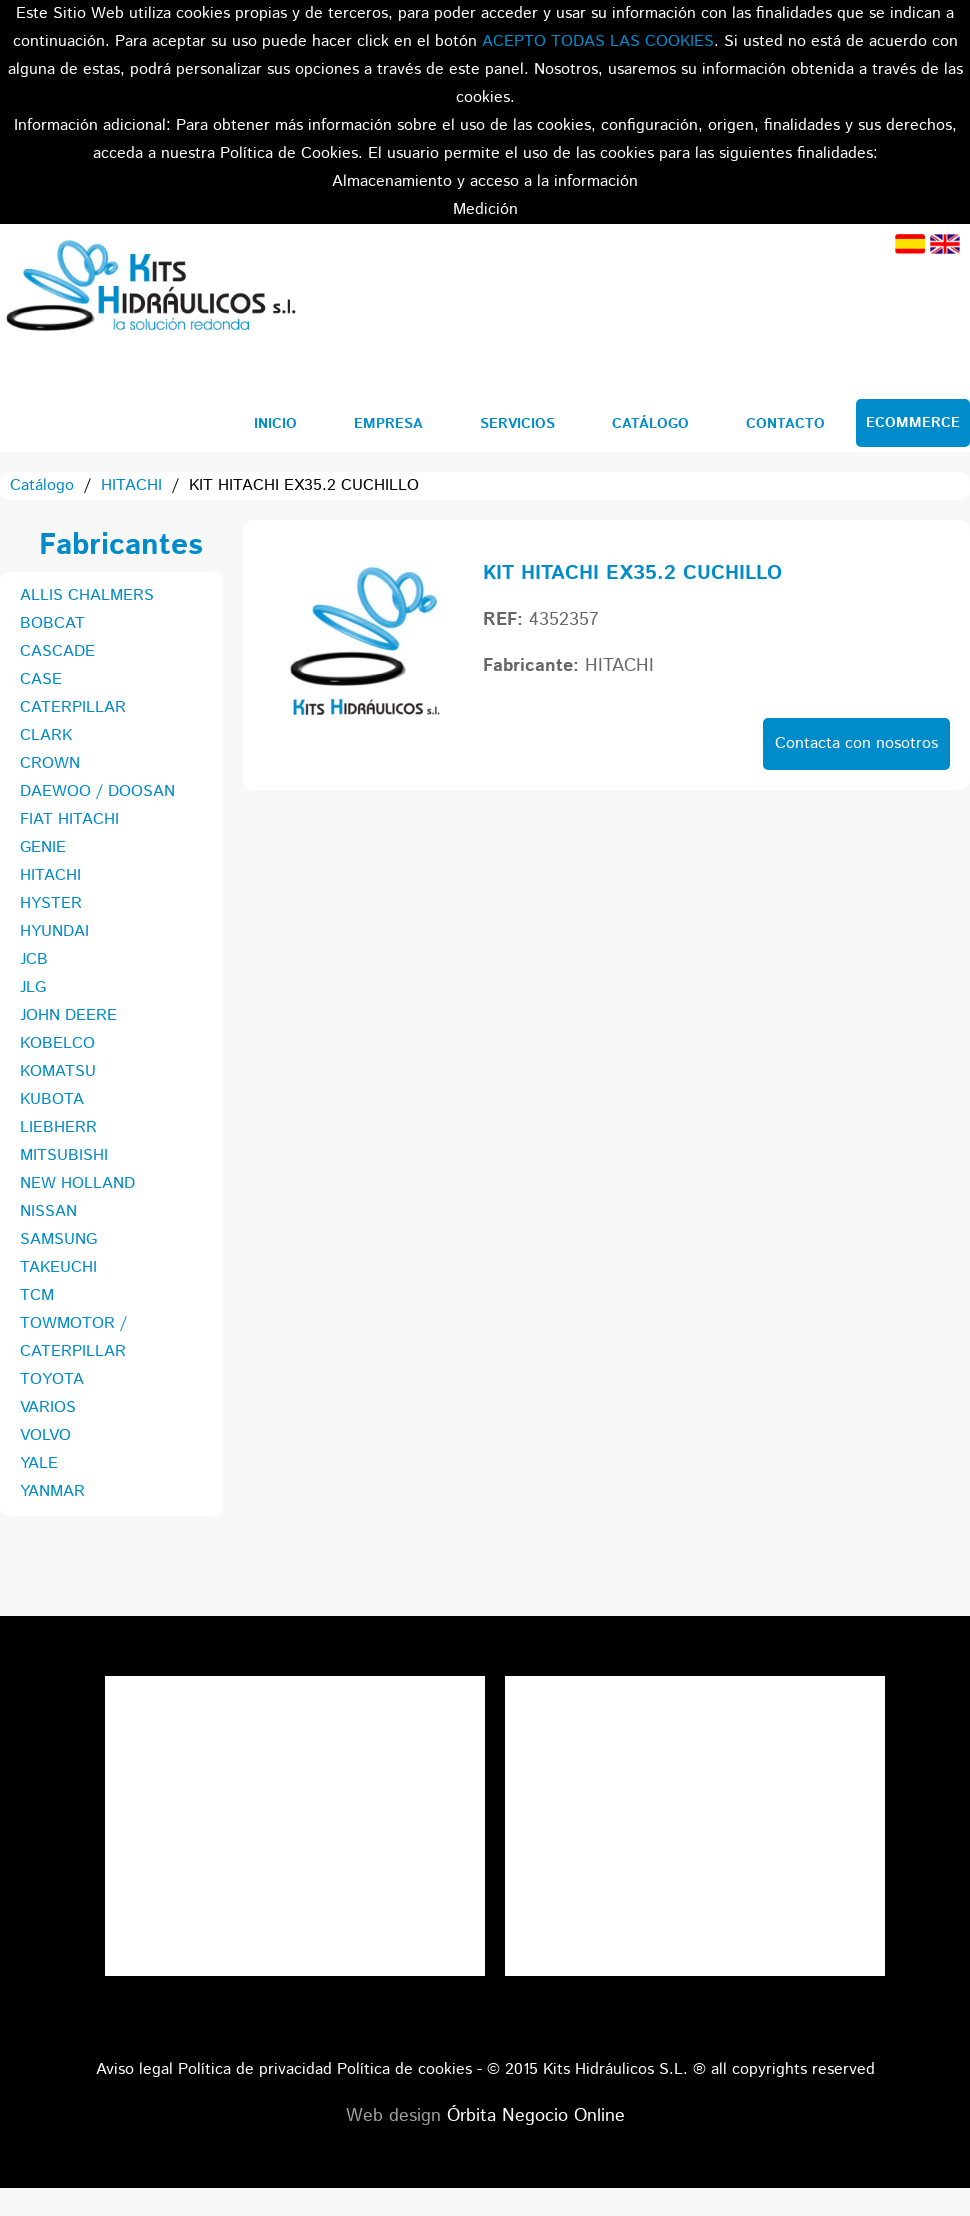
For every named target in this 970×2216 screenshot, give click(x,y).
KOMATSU (58, 1071)
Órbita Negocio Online (536, 2116)
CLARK (46, 735)
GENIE (43, 847)
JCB (34, 959)
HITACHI (131, 485)
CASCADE (57, 651)
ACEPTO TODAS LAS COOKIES (598, 41)
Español (910, 244)
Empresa (388, 424)
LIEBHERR (58, 1127)
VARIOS (48, 1407)
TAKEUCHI (58, 1267)
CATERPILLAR (73, 707)
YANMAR (52, 1491)
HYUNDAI (54, 931)
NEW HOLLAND (77, 1183)
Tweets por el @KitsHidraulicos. (695, 1689)
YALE (39, 1463)
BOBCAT (52, 623)
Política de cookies (404, 2069)
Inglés (945, 244)
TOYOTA (52, 1379)
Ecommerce (913, 423)
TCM (37, 1295)
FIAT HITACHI (69, 819)
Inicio (275, 424)
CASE (41, 679)
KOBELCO (57, 1043)
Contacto (785, 424)
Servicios (517, 424)
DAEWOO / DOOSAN (97, 791)
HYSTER (51, 903)
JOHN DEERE (68, 1015)
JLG (33, 987)
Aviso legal (134, 2069)
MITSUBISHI (64, 1155)
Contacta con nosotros (856, 743)
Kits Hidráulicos (150, 289)
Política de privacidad (255, 2069)
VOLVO (45, 1435)
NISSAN (48, 1211)
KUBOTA (52, 1099)
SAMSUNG (58, 1239)
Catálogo (650, 424)
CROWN (50, 763)
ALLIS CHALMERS (87, 595)
